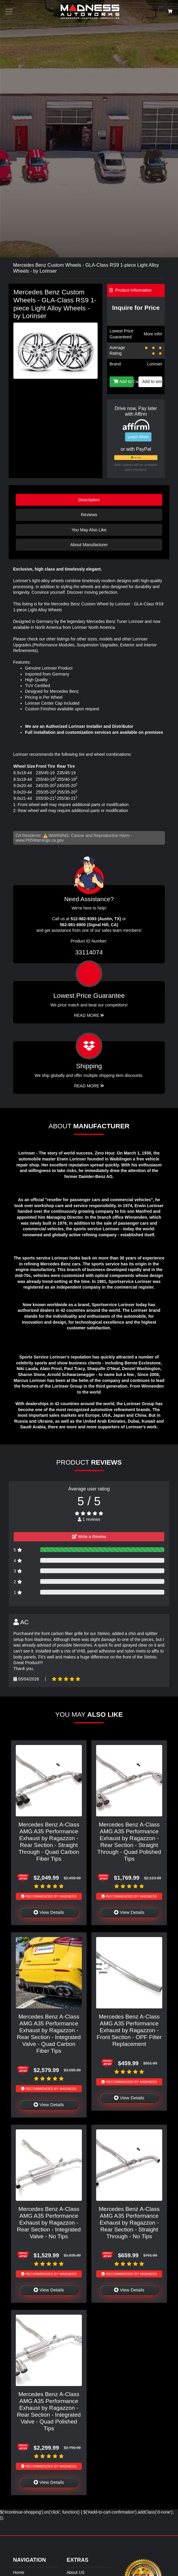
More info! (153, 334)
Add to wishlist (152, 381)
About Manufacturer (89, 544)
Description (89, 499)
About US (76, 2572)
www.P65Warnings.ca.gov (39, 840)
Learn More (138, 436)
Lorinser (154, 364)
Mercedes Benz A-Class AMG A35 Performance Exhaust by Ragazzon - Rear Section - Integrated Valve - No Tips (49, 2222)
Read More (89, 1015)
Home (18, 2572)
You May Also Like (88, 529)
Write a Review (89, 1536)
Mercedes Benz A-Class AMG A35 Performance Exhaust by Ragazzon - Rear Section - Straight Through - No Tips (129, 2222)
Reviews (89, 514)
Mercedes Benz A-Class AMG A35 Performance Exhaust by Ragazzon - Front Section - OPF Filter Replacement (129, 2030)
